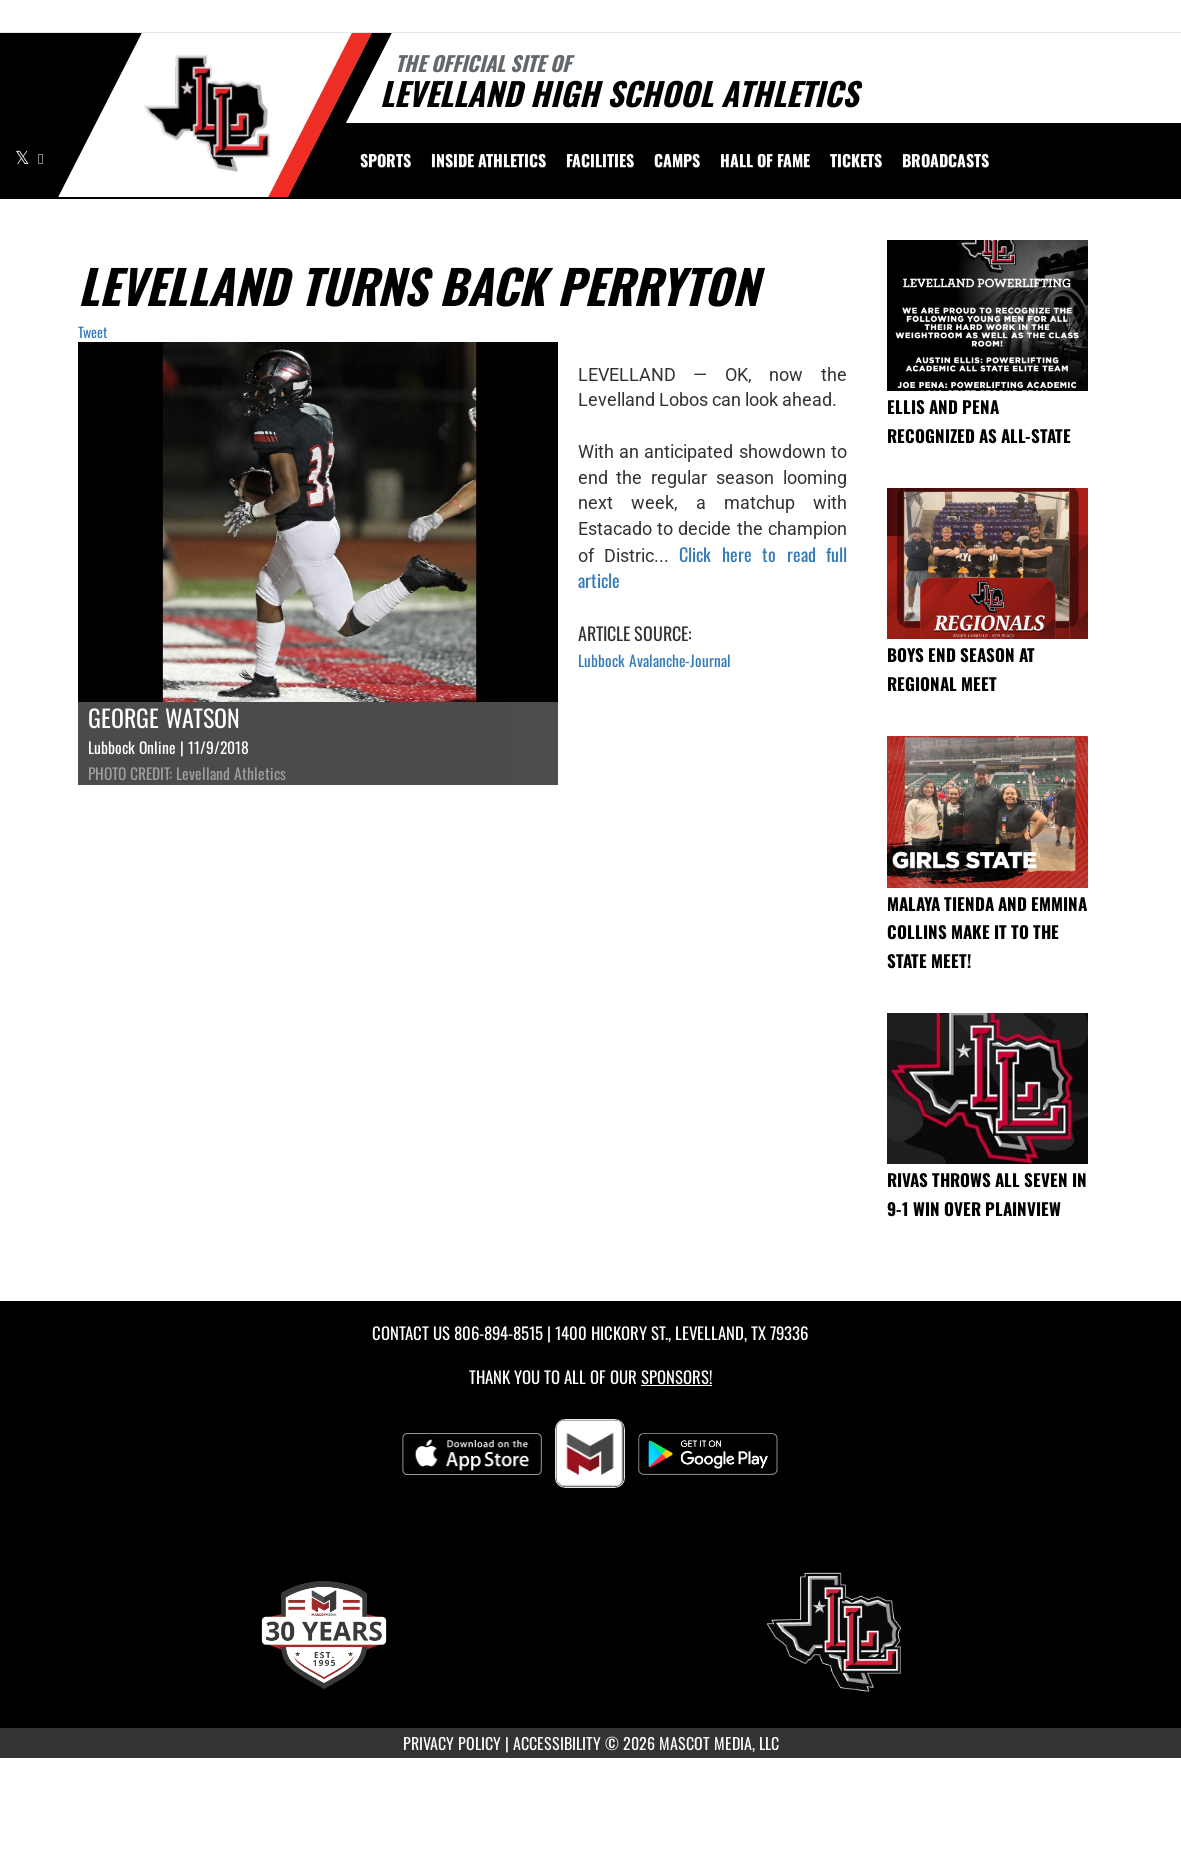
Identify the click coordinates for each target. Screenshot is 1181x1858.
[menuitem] (600, 160)
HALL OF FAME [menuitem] (765, 160)
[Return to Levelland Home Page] (205, 113)
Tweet (92, 331)
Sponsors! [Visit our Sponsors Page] (676, 1376)
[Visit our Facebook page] (40, 157)
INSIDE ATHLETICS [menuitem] (488, 160)
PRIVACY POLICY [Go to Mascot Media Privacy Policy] (452, 1743)
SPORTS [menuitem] (385, 160)
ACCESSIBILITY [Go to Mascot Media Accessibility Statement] (557, 1743)
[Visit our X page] (24, 157)
